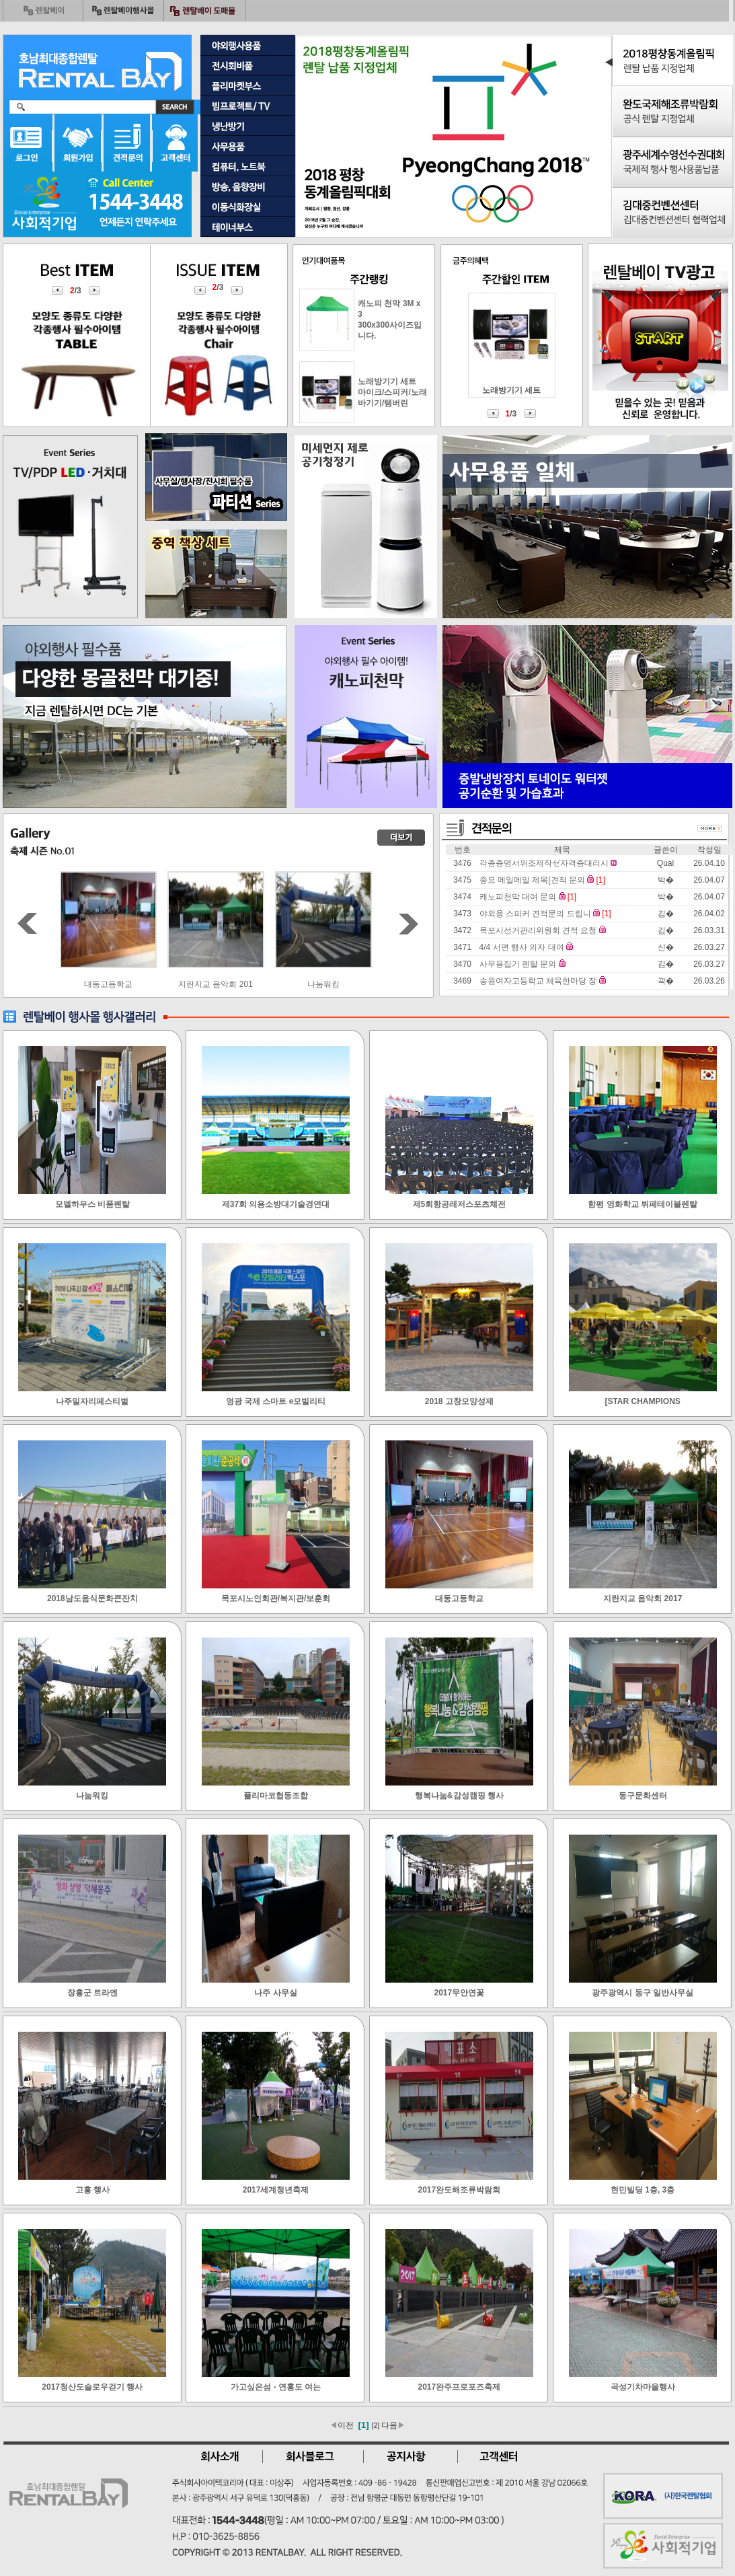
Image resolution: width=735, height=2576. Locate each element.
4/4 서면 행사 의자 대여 (521, 947)
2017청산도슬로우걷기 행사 (92, 2387)
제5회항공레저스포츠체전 (459, 1204)
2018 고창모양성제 (459, 1401)
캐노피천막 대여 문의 (518, 896)
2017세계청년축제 (276, 2190)
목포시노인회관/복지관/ (108, 984)
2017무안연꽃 (459, 1992)
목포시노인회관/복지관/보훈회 (276, 1598)
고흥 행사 (92, 2190)
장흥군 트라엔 (92, 1992)
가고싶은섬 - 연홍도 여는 (276, 2387)
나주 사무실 (275, 1992)
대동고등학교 (216, 984)
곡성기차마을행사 (643, 2387)
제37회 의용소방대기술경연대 (276, 1204)
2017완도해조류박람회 (459, 2190)
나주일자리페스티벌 (92, 1401)
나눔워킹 (92, 1795)
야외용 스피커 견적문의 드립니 (535, 913)
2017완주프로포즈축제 (459, 2387)
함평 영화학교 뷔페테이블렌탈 (642, 1204)
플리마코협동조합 (275, 1795)
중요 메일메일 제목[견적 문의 (532, 880)
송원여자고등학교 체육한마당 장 (538, 981)
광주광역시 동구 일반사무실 (642, 1992)
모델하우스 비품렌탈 (92, 1204)
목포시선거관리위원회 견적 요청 (538, 930)
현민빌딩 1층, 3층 (642, 2190)
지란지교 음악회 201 (323, 984)
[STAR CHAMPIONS (642, 1401)
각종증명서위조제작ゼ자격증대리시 (544, 863)
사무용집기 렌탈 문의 (518, 964)
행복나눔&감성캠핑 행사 (459, 1795)
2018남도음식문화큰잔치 (92, 1598)
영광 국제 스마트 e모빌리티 (276, 1401)
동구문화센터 (643, 1795)
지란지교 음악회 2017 (642, 1598)
